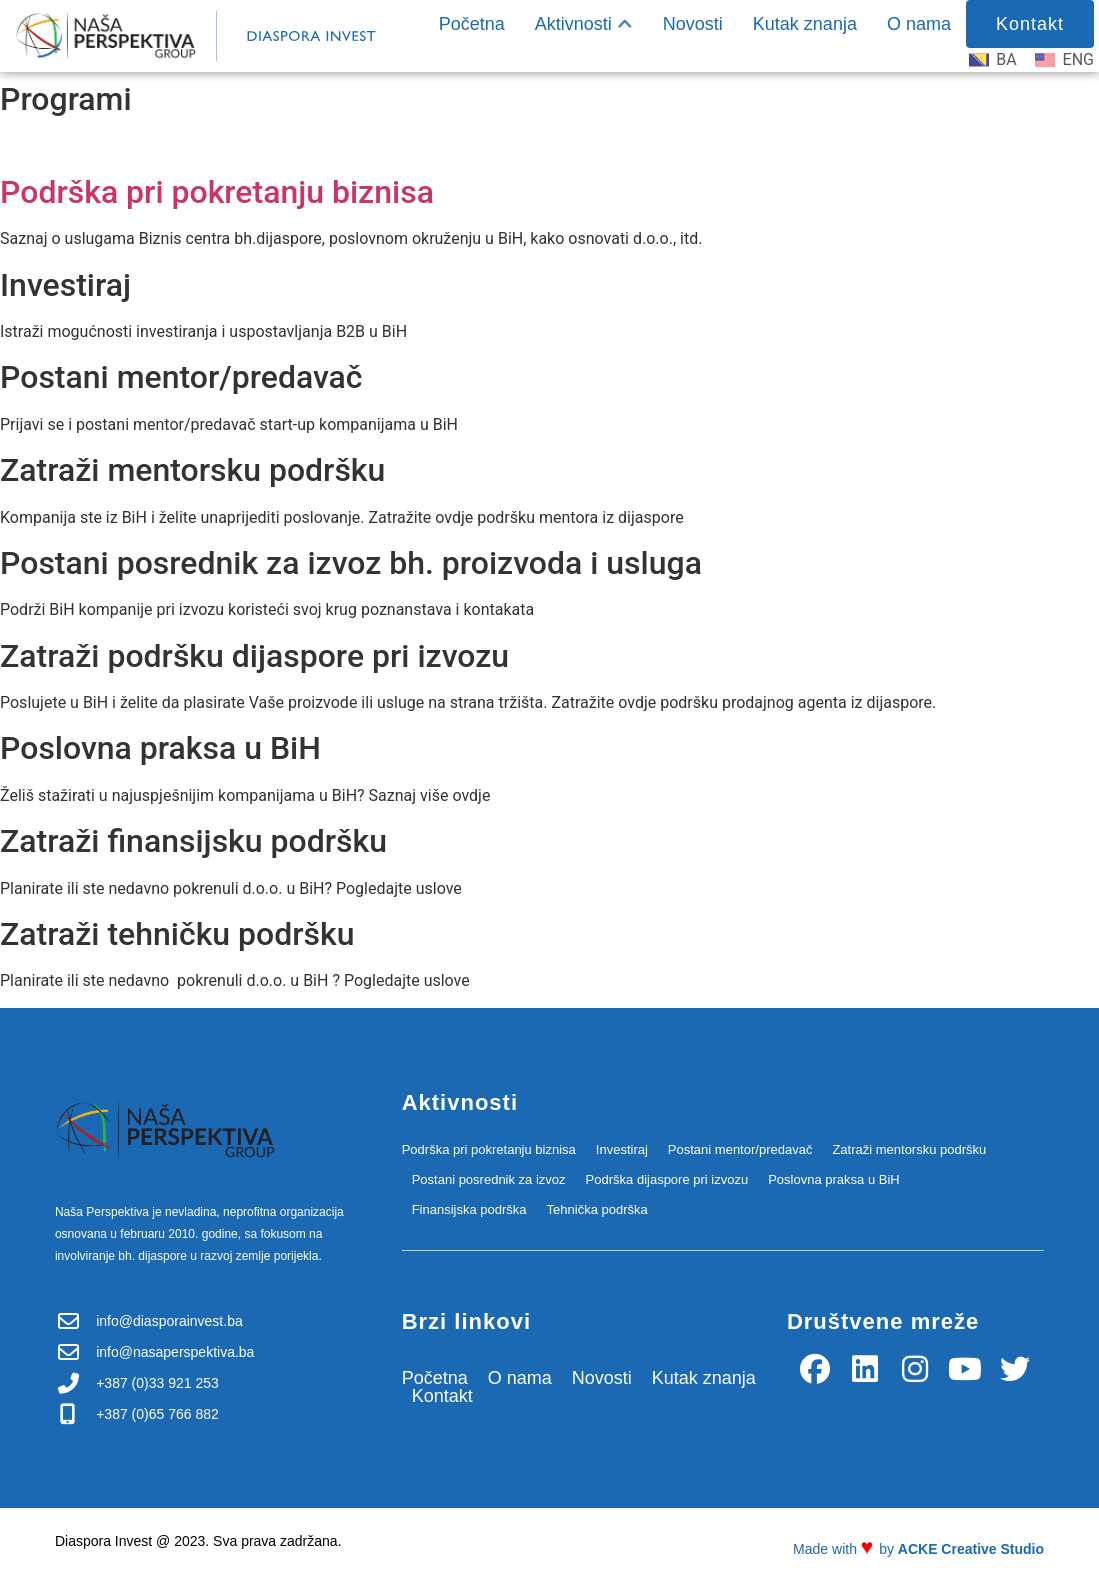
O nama (919, 24)
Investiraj (622, 1149)
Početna (472, 24)
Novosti (693, 24)
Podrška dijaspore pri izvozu (667, 1179)
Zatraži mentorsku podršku (909, 1149)
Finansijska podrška (469, 1209)
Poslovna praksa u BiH (834, 1179)
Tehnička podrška (597, 1209)
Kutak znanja (805, 24)
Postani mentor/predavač (740, 1149)
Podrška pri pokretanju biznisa (217, 192)
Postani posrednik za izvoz (489, 1179)
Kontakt (442, 1396)
